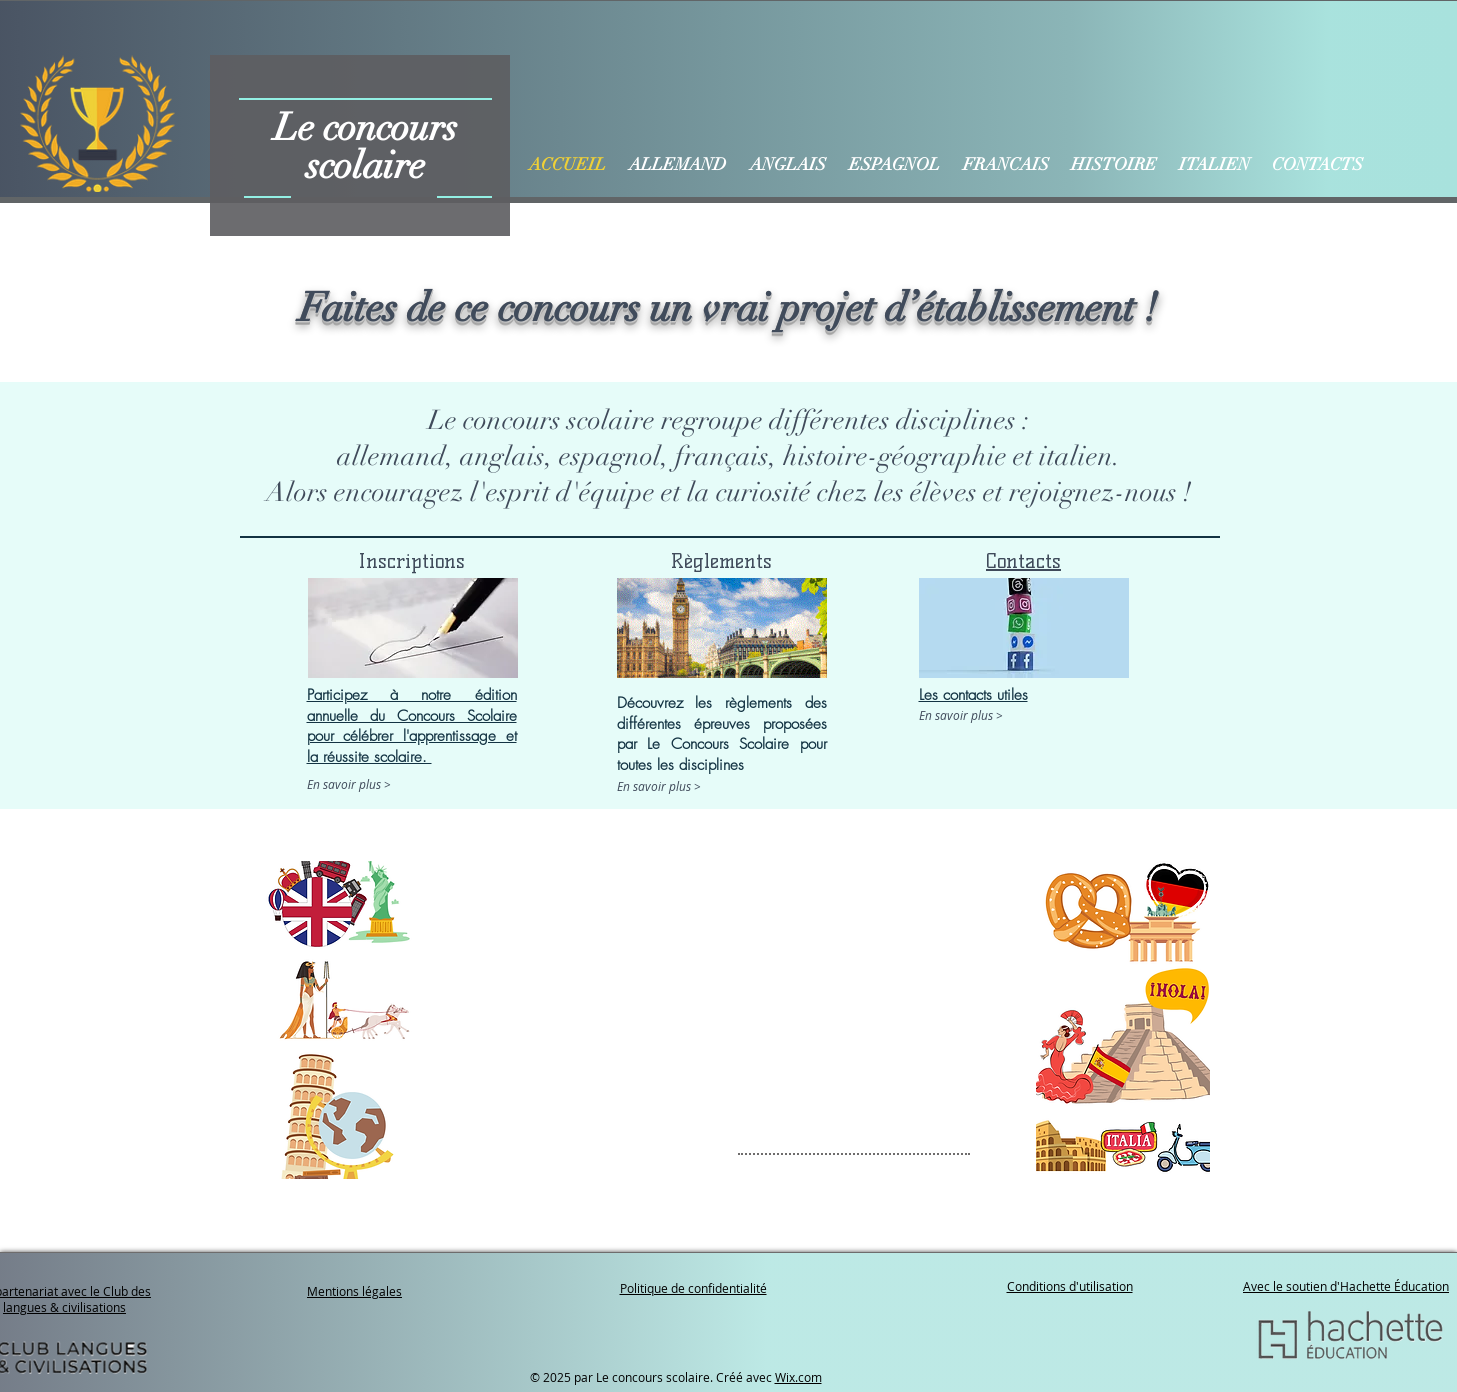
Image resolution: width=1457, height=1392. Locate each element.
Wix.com (798, 1377)
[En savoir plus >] (391, 784)
